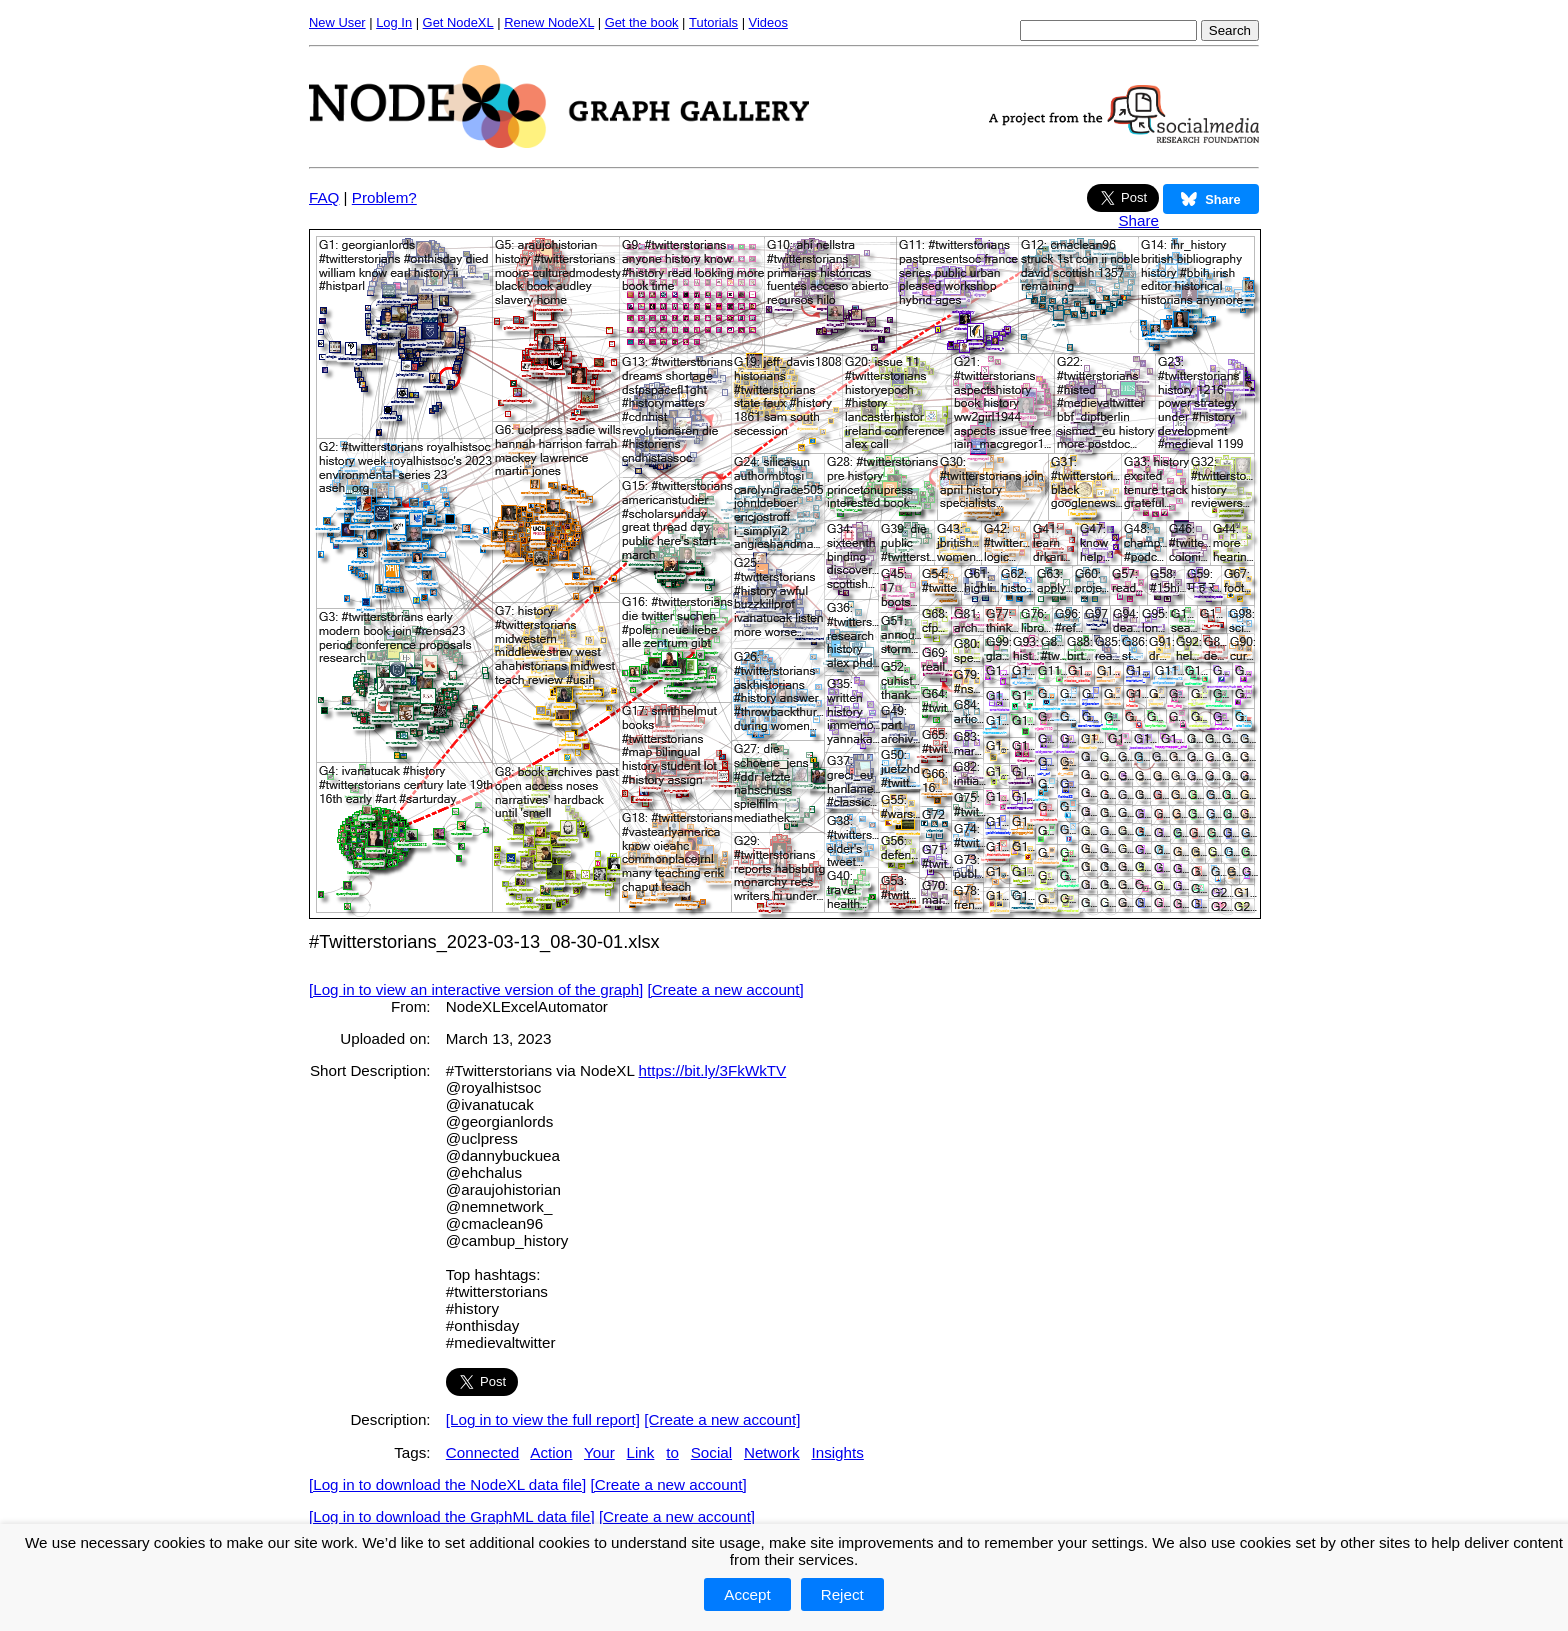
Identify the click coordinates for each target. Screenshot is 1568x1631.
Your (599, 1452)
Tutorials (713, 22)
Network (772, 1452)
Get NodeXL (458, 22)
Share (1138, 220)
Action (551, 1452)
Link (641, 1452)
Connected (482, 1452)
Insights (837, 1452)
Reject (842, 1594)
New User (337, 22)
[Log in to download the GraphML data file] (452, 1516)
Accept (747, 1594)
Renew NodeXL (549, 22)
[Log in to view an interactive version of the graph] (476, 989)
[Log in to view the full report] (543, 1419)
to (672, 1452)
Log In (394, 22)
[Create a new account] (726, 989)
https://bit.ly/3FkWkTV (713, 1070)
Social (711, 1452)
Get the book (642, 22)
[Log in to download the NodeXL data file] (447, 1484)
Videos (768, 22)
